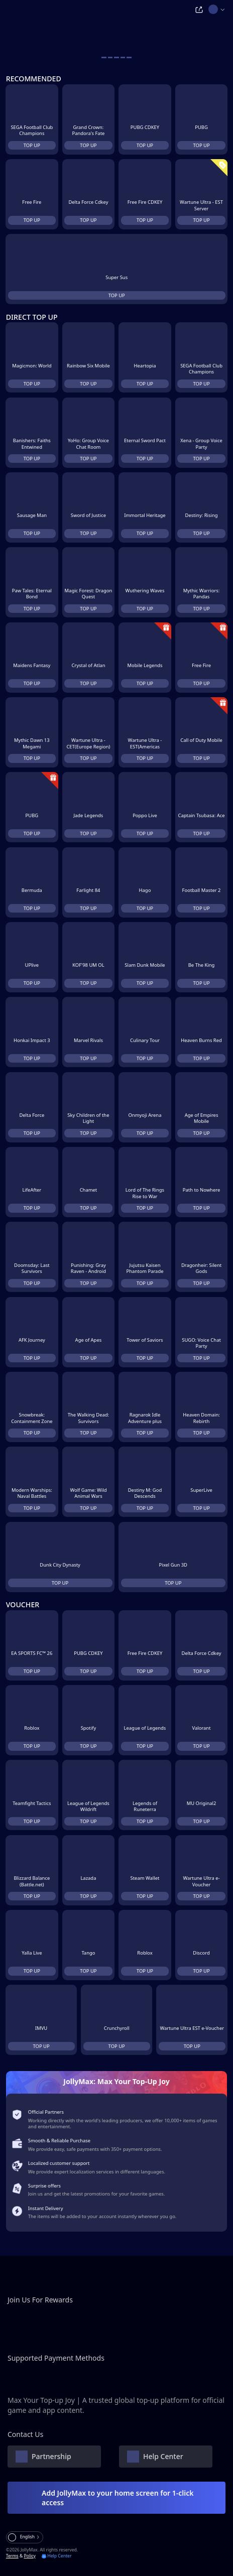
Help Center (57, 2556)
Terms (12, 2556)
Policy (29, 2556)
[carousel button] (103, 57)
